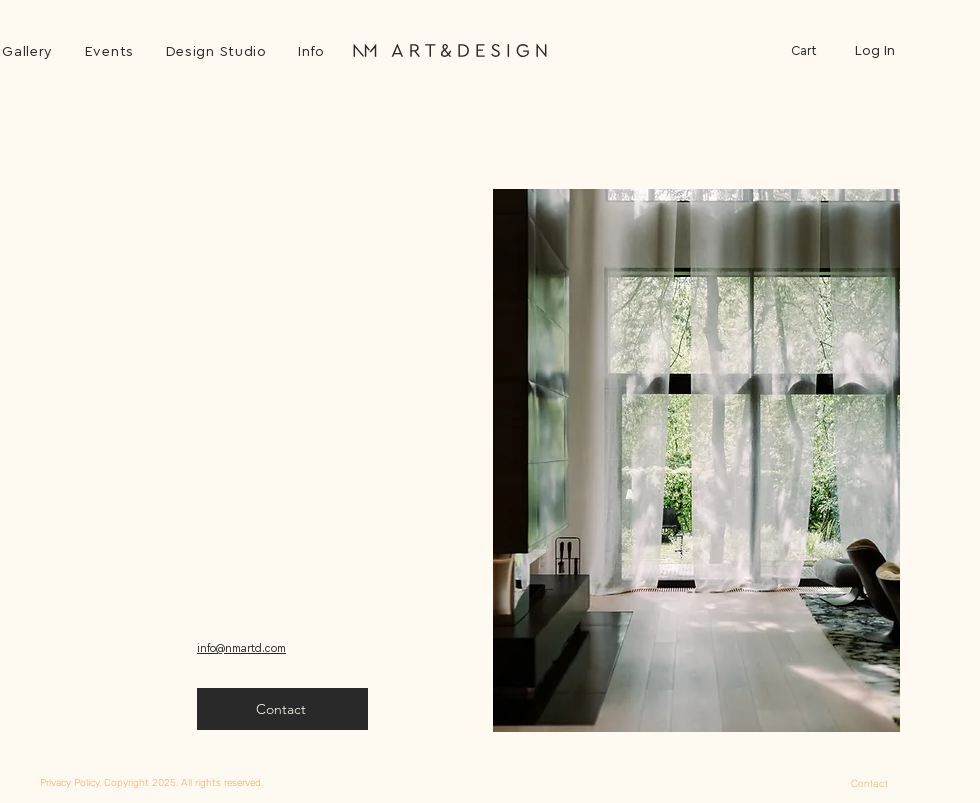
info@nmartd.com (241, 648)
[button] (312, 52)
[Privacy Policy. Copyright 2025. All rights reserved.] (233, 782)
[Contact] (869, 783)
